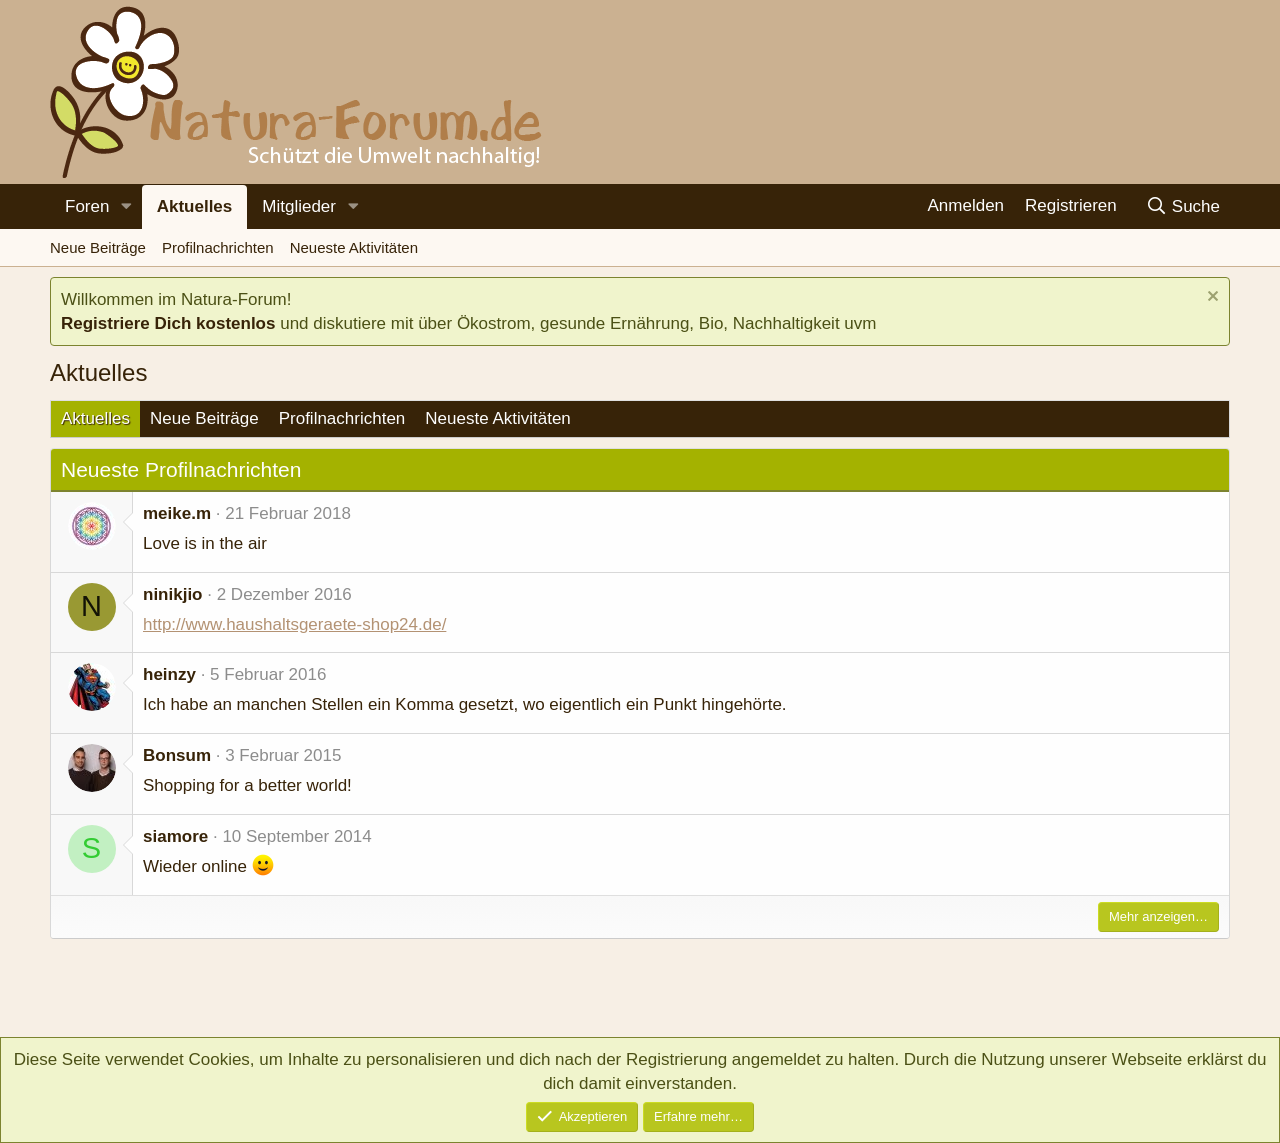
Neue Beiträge (98, 247)
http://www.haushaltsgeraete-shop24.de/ (294, 624)
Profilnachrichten (218, 247)
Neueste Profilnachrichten (181, 469)
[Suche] (1182, 206)
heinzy (169, 674)
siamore (175, 836)
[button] (126, 207)
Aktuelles (195, 206)
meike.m (177, 513)
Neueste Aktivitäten (354, 247)
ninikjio (173, 594)
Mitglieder (299, 206)
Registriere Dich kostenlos (168, 323)
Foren (87, 206)
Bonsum (177, 755)
